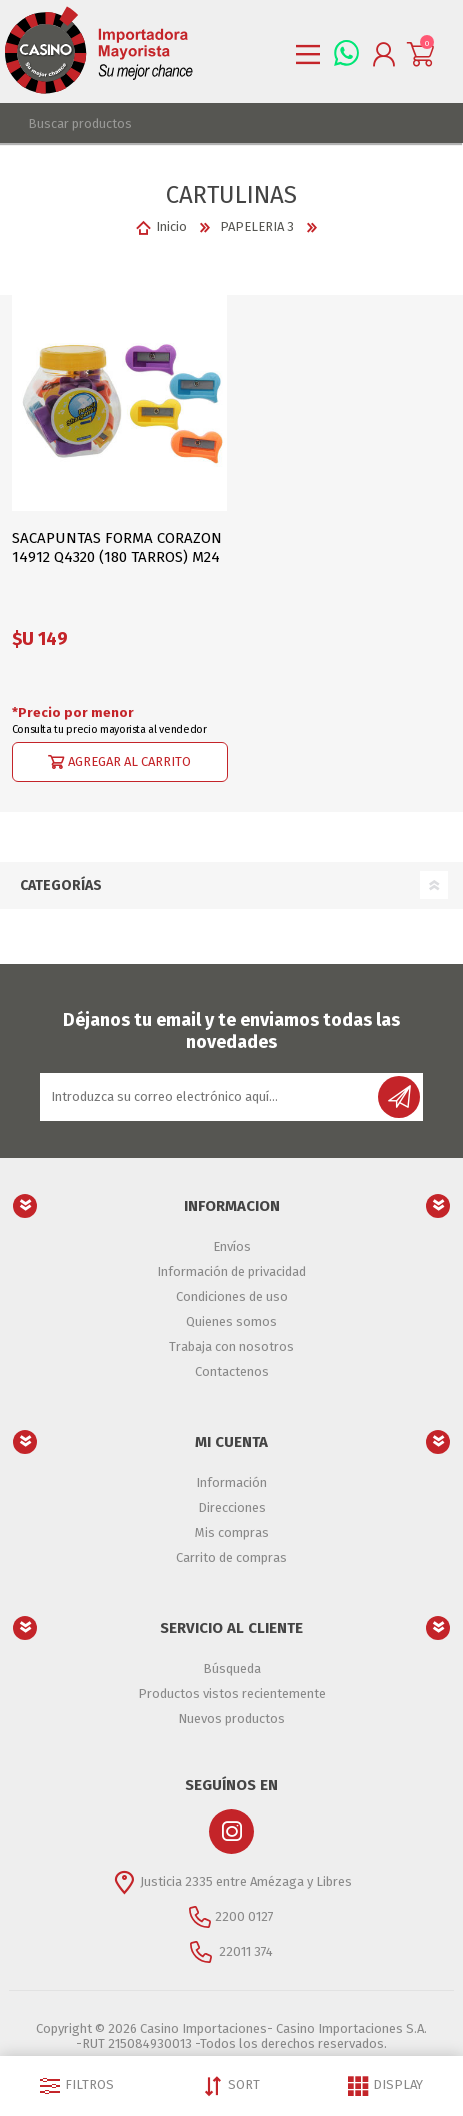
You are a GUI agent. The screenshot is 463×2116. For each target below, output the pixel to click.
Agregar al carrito (129, 760)
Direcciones (232, 1507)
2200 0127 (244, 1915)
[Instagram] (231, 1831)
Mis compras (232, 1532)
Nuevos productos (231, 1718)
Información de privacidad (231, 1271)
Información (231, 1482)
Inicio (171, 226)
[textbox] (211, 123)
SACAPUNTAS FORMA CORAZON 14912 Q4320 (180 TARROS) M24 (117, 548)
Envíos (232, 1246)
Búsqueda (232, 1668)
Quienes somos (231, 1321)
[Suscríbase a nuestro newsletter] (210, 1097)
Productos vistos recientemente (232, 1693)
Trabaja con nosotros (231, 1346)
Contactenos (232, 1371)
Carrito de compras (231, 1557)
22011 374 (244, 1950)
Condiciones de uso (232, 1296)
